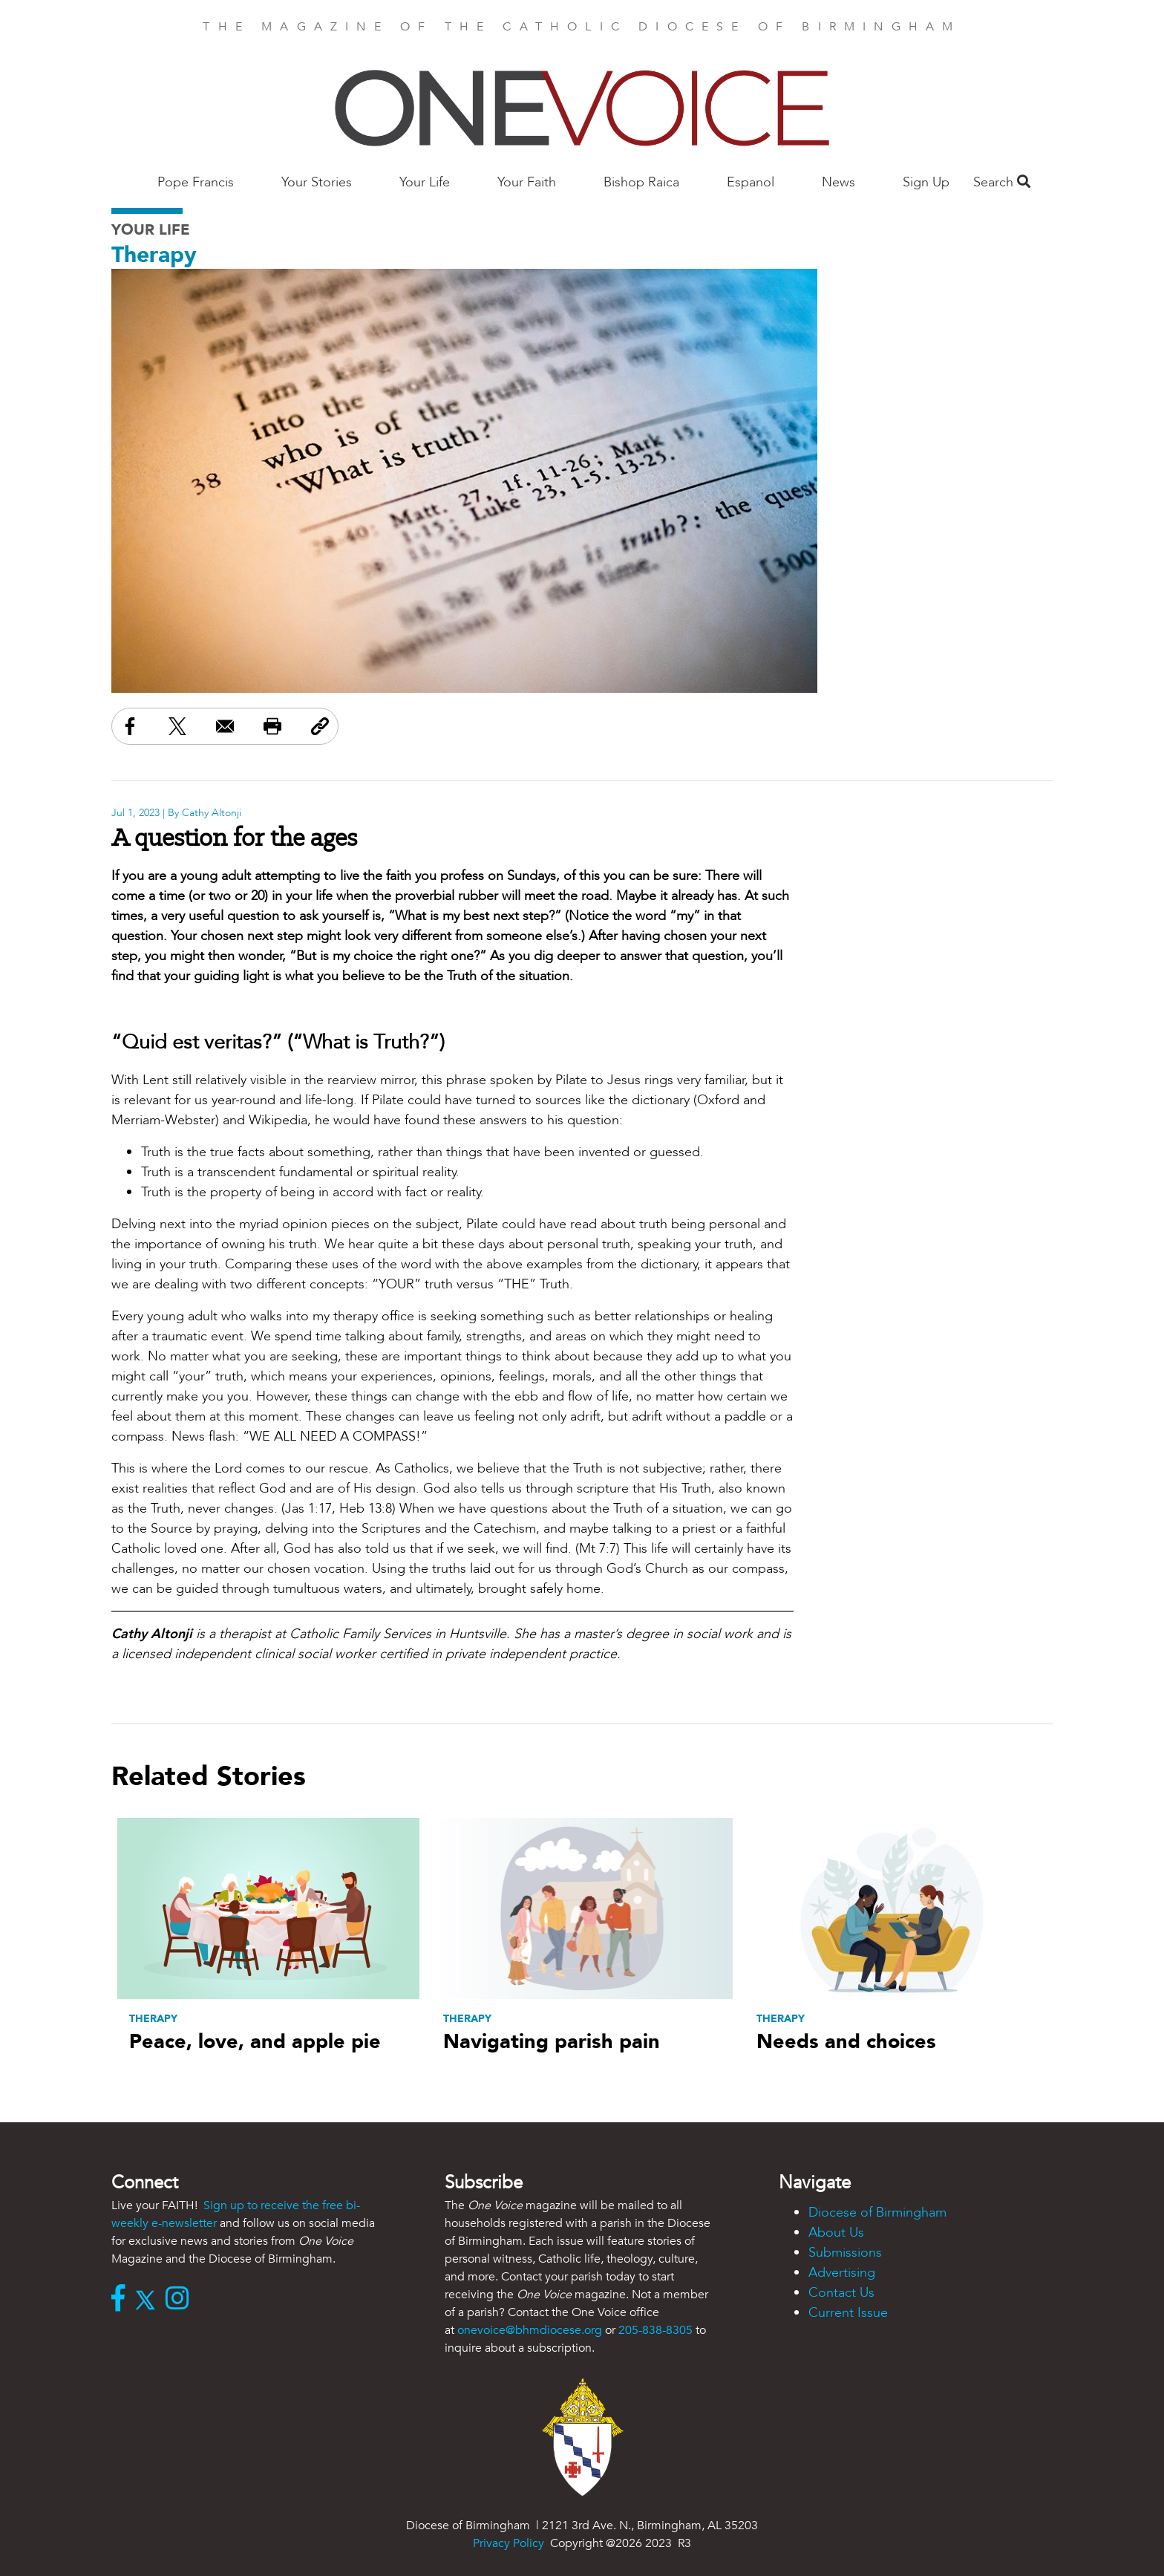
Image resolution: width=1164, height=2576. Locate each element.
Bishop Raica (641, 182)
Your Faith (526, 182)
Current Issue (848, 2312)
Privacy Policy (508, 2543)
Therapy (154, 255)
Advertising (841, 2272)
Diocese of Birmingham (877, 2212)
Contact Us (841, 2292)
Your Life (424, 182)
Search (1001, 182)
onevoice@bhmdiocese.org (529, 2330)
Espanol (750, 182)
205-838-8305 (655, 2330)
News (838, 182)
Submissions (845, 2252)
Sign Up (926, 182)
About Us (836, 2232)
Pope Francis (195, 182)
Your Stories (316, 182)
